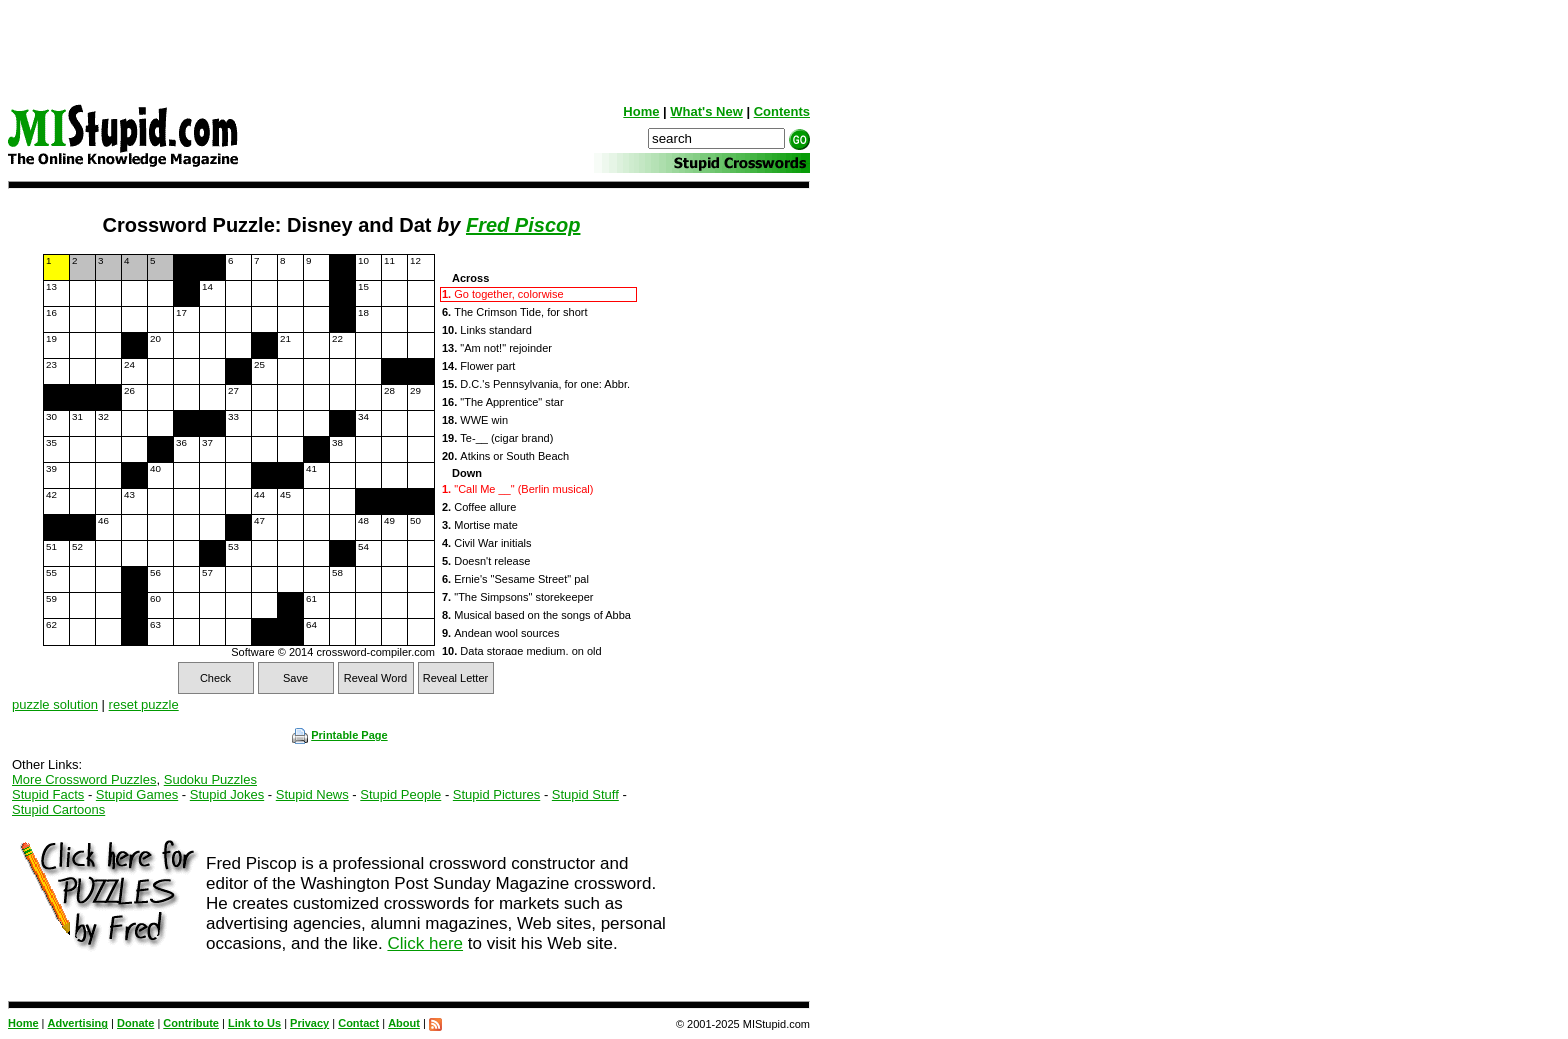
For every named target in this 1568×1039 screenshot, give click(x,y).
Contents (782, 111)
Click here (425, 943)
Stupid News (312, 794)
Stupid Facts (48, 794)
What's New (706, 111)
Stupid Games (137, 794)
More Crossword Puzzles (84, 779)
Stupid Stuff (585, 794)
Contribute (191, 1023)
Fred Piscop (523, 225)
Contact (358, 1023)
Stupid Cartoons (58, 809)
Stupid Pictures (496, 794)
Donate (135, 1023)
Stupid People (400, 794)
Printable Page (339, 735)
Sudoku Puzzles (210, 779)
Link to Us (254, 1023)
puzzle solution (55, 704)
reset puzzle (144, 704)
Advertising (78, 1023)
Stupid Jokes (227, 794)
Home (641, 111)
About (404, 1023)
